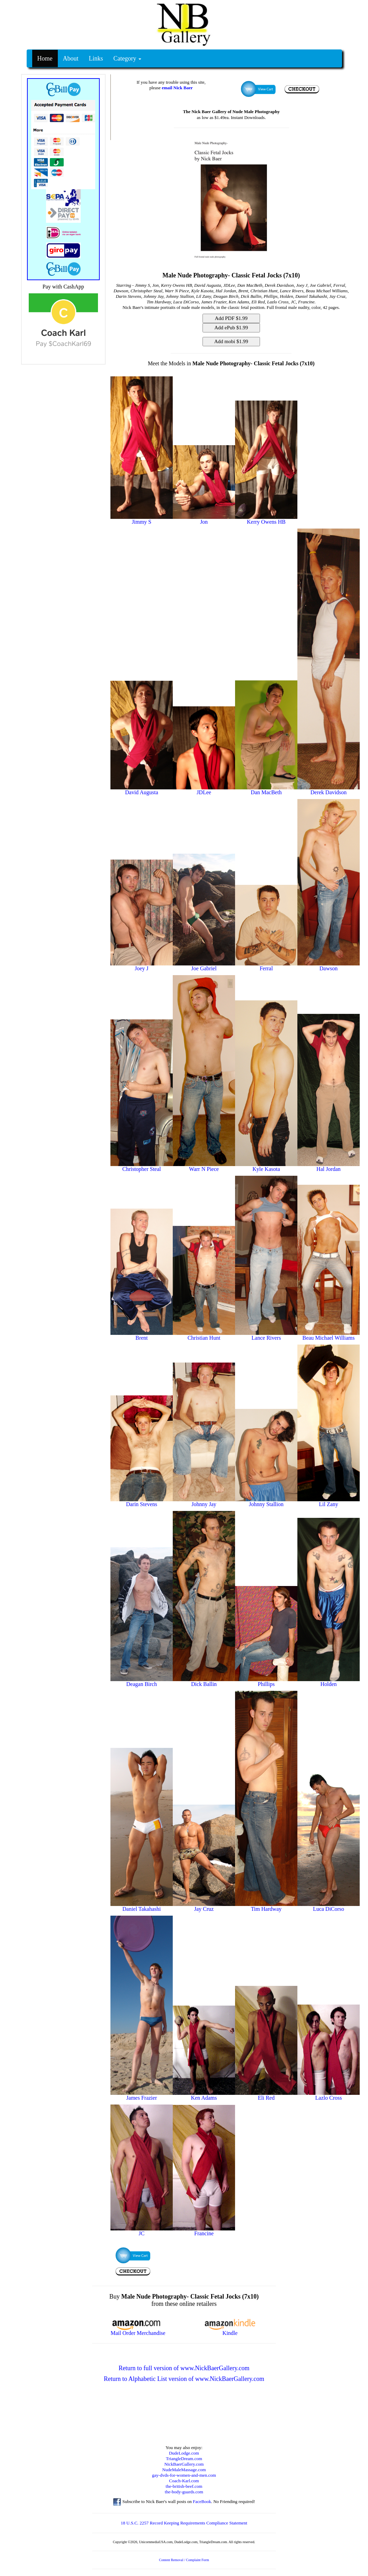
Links (96, 58)
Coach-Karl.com (184, 2480)
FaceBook (202, 2501)
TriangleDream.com (184, 2458)
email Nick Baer (177, 87)
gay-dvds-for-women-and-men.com (184, 2475)
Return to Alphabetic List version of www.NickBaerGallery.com (184, 2378)
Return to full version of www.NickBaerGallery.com (183, 2368)
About (71, 58)
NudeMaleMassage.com (184, 2469)
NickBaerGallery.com (184, 2464)
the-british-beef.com (184, 2486)
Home (45, 58)
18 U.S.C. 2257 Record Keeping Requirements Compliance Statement (184, 2522)
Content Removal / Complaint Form (184, 2560)
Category (127, 58)
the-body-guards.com (184, 2491)
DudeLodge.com (184, 2453)
